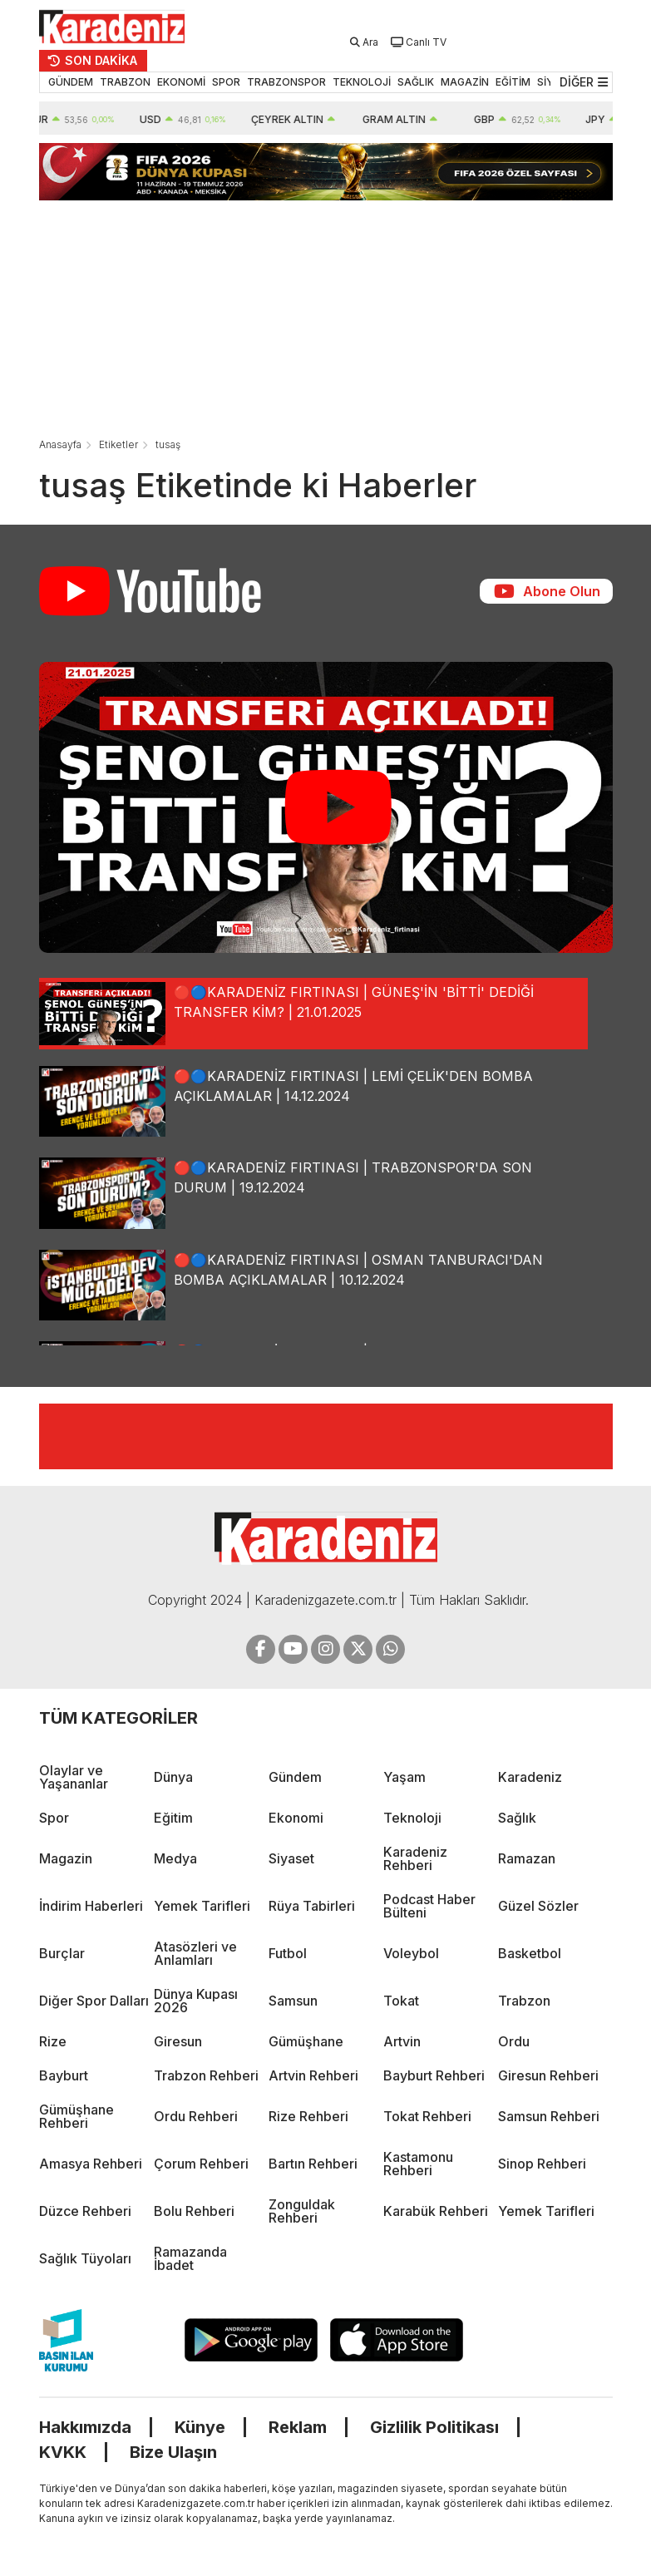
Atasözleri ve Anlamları (195, 1953)
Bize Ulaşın (173, 2452)
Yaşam (404, 1777)
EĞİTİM (513, 82)
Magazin (65, 1858)
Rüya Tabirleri (312, 1905)
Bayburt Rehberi (434, 2075)
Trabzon (524, 2000)
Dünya (173, 1777)
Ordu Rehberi (196, 2116)
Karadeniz (530, 1777)
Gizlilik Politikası (434, 2427)
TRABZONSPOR (286, 82)
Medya (175, 1858)
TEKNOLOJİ (362, 82)
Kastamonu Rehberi (418, 2164)
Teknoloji (412, 1817)
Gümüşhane (306, 2041)
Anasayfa (60, 444)
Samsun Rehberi (548, 2116)
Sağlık (517, 1817)
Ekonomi (296, 1817)
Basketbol (529, 1953)
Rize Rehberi (308, 2116)
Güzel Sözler (538, 1905)
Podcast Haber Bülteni (429, 1906)
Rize (53, 2041)
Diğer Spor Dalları (94, 2000)
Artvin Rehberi (313, 2075)
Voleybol (411, 1953)
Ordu (514, 2041)
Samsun (293, 2000)
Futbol (288, 1953)
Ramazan (526, 1858)
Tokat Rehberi (427, 2116)
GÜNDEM (70, 82)
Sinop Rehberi (542, 2163)
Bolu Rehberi (194, 2211)
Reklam (298, 2427)
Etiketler (118, 444)
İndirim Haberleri (91, 1905)
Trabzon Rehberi (206, 2075)
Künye (200, 2427)
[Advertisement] (326, 316)
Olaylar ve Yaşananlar (73, 1777)
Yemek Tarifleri (202, 1905)
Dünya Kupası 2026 (196, 2001)
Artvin (402, 2041)
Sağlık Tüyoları (85, 2258)
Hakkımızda (85, 2427)
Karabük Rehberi (435, 2211)
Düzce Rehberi (85, 2211)
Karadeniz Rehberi (415, 1858)
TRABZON (125, 82)
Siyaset (291, 1858)
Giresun (178, 2041)
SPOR (226, 82)
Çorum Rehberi (201, 2163)
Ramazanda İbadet (190, 2258)
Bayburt (63, 2075)
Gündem (295, 1777)
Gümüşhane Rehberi (76, 2116)
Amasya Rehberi (90, 2163)
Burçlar (62, 1953)
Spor (54, 1817)
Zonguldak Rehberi (302, 2211)
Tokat (401, 2000)
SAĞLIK (415, 82)
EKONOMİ (181, 82)
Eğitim (173, 1817)
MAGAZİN (465, 82)
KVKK (62, 2452)
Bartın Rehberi (313, 2163)
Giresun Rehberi (548, 2075)
